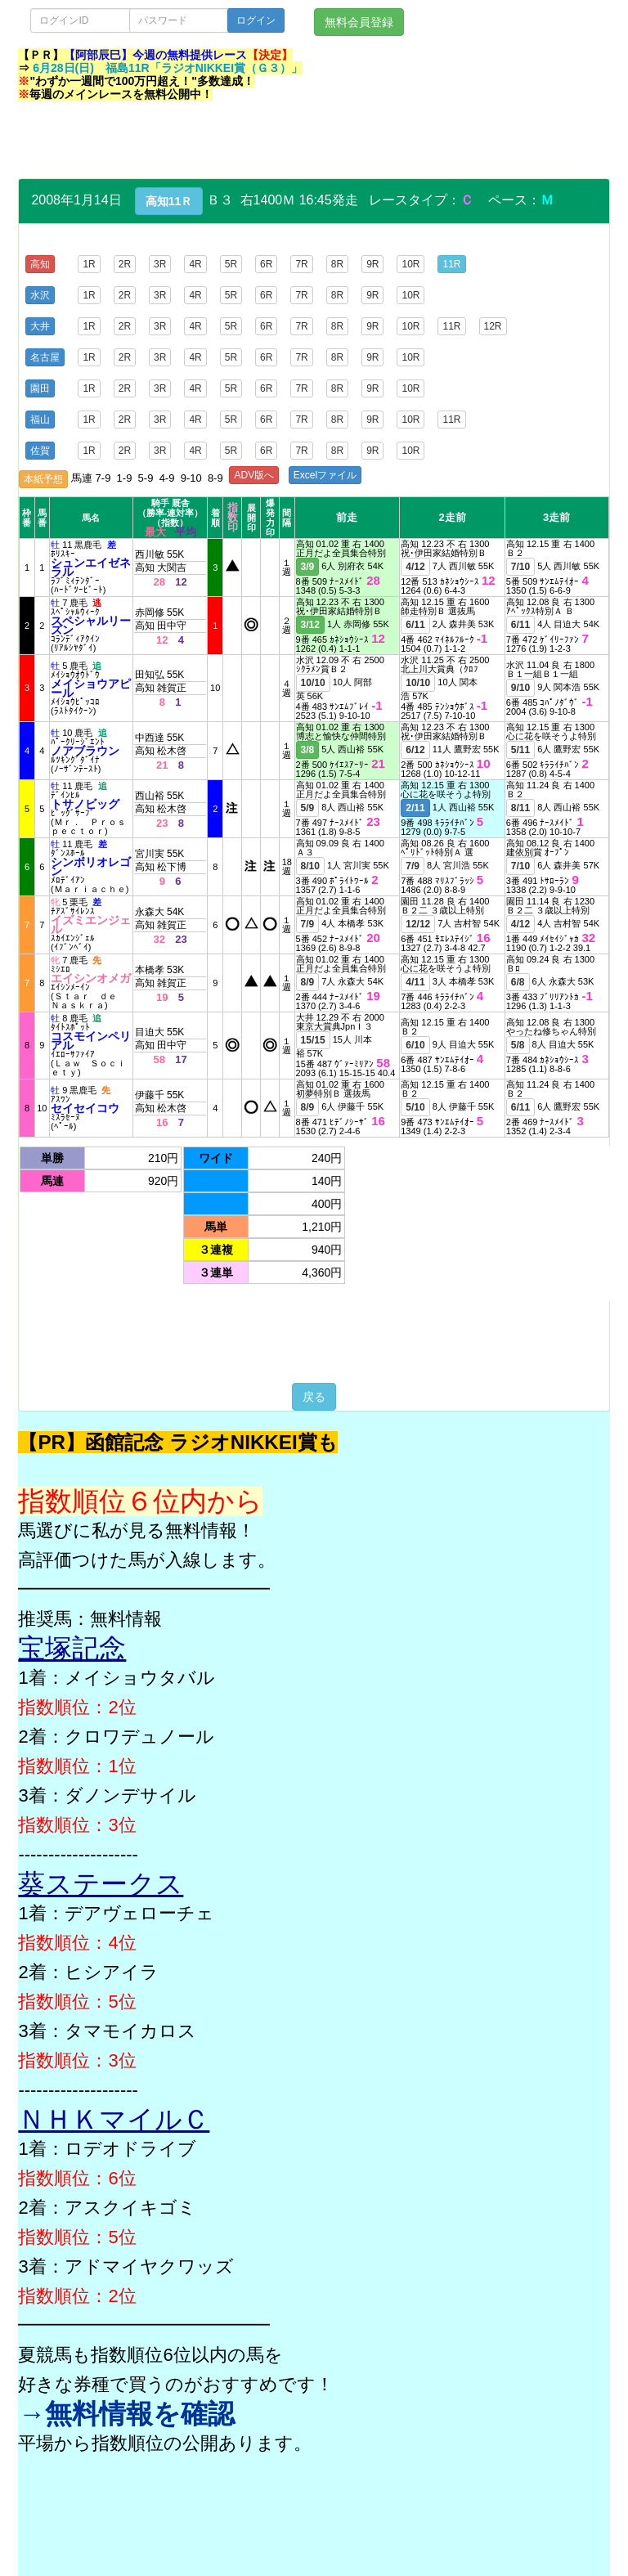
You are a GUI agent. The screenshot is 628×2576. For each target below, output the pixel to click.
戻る (314, 1396)
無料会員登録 (359, 22)
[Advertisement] (315, 141)
